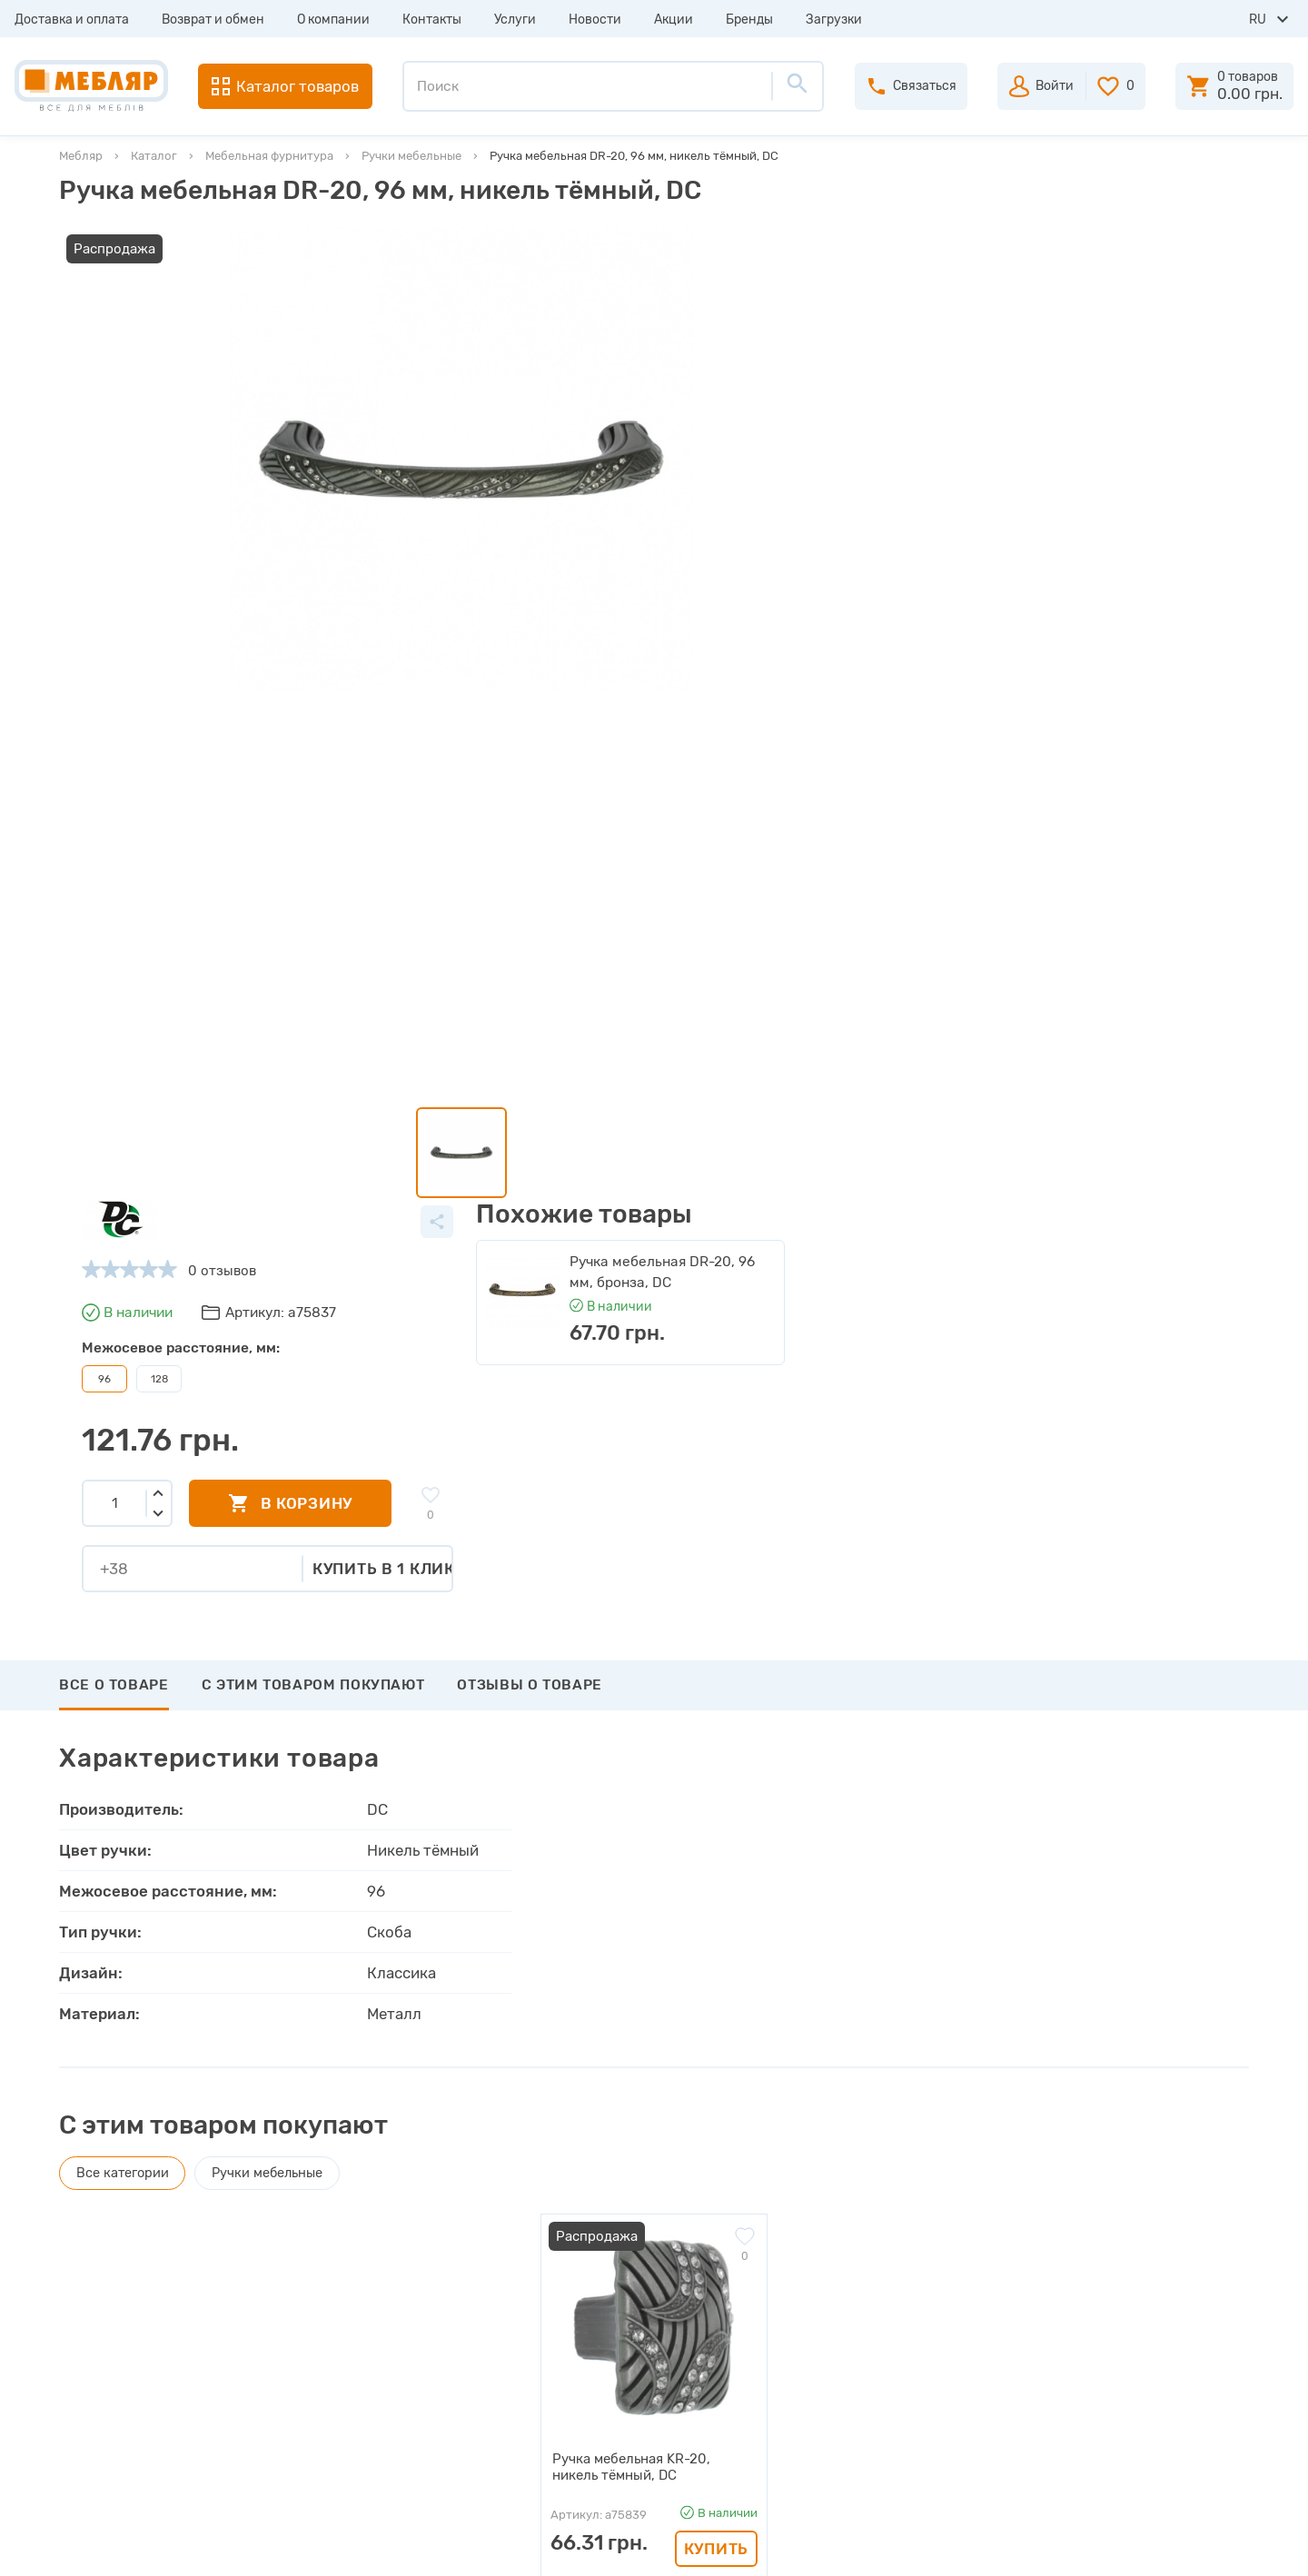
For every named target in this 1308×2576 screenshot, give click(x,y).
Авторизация (723, 2229)
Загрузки (834, 19)
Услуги (515, 19)
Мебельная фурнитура (269, 156)
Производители (384, 2229)
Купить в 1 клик (848, 596)
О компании (333, 19)
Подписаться (1155, 2095)
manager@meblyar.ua (1126, 2354)
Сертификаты (377, 2360)
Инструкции (372, 2327)
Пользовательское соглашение (434, 2425)
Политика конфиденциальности (437, 2458)
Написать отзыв (144, 1919)
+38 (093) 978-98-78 (1135, 2261)
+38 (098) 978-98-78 (1135, 2285)
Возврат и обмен (213, 19)
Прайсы (357, 2262)
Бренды (749, 19)
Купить (716, 1745)
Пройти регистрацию (750, 2262)
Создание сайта (1127, 2546)
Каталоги (362, 2294)
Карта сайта (372, 2392)
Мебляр (81, 156)
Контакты (431, 19)
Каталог (154, 156)
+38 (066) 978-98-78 (1135, 2310)
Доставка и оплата (72, 19)
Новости (595, 19)
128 (622, 407)
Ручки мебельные (411, 156)
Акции (673, 19)
